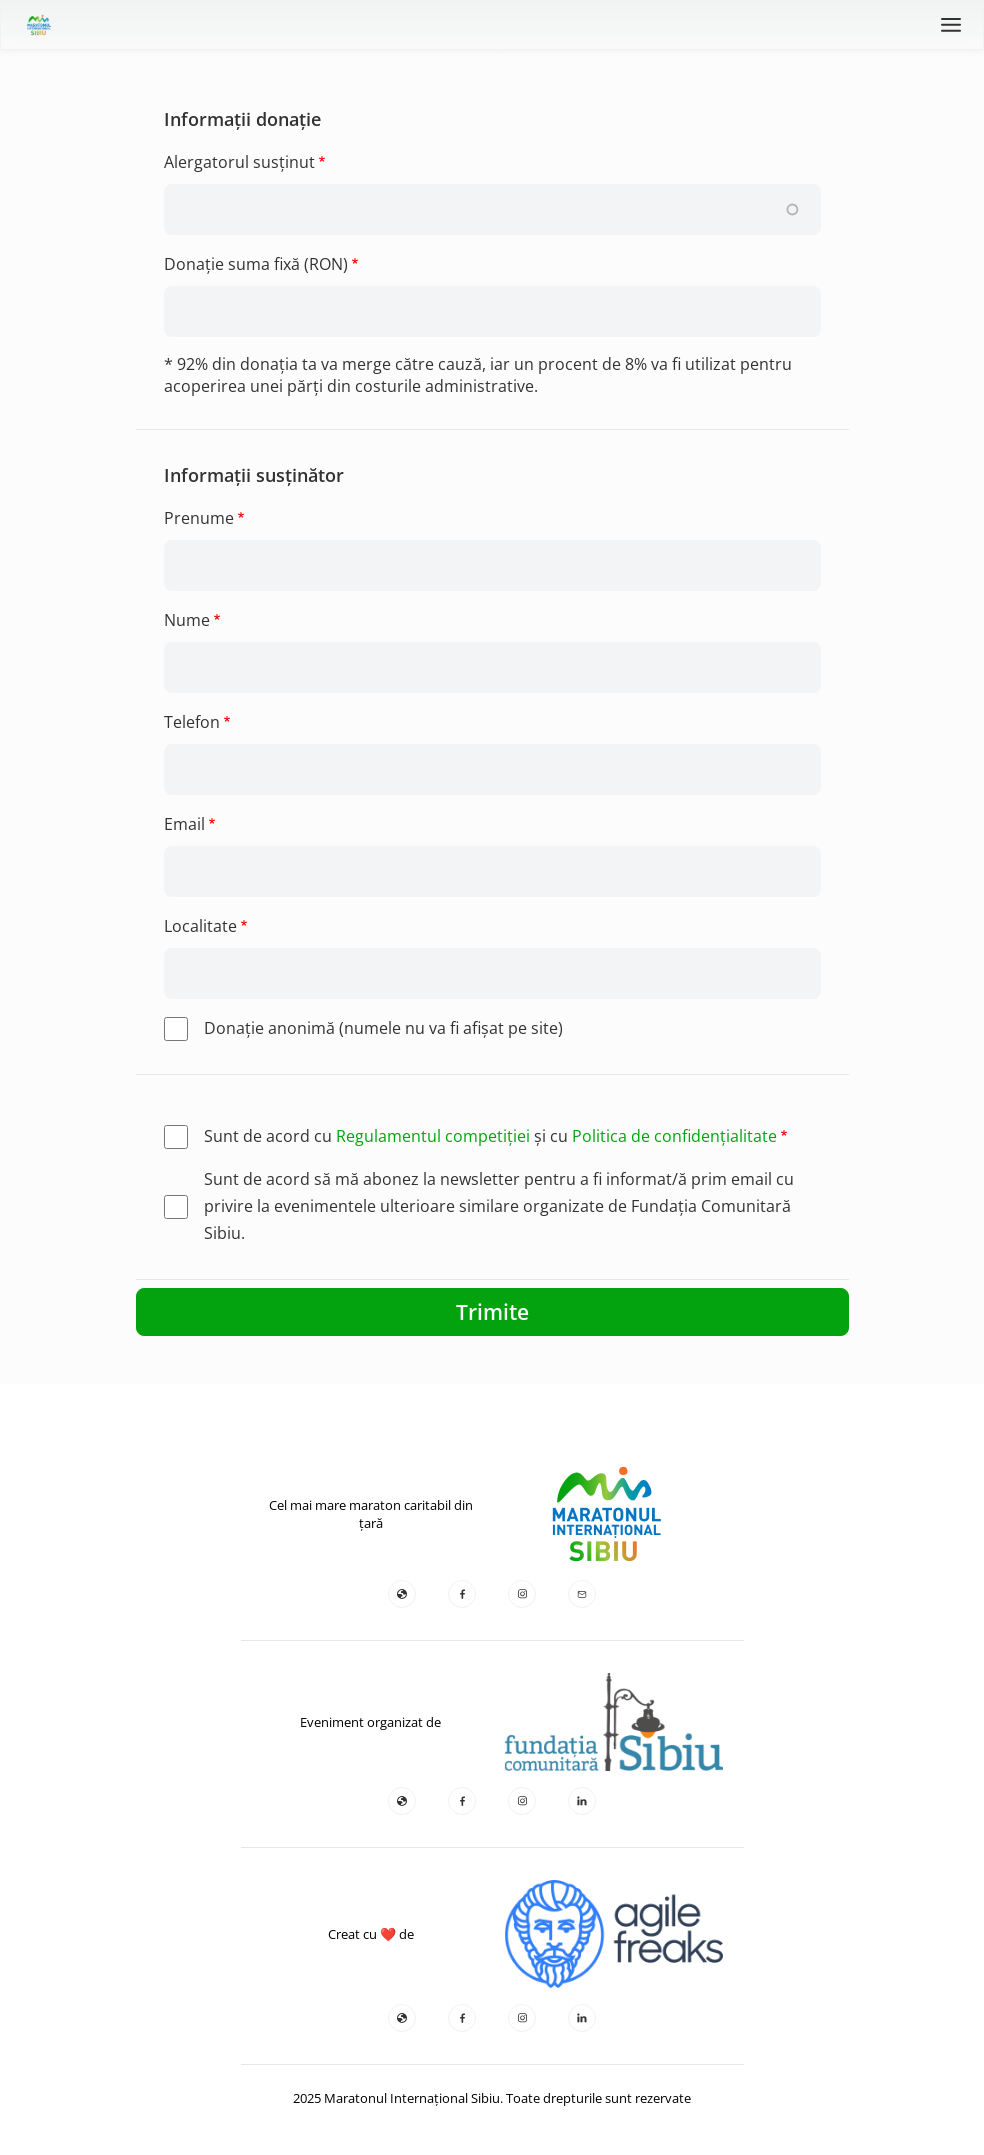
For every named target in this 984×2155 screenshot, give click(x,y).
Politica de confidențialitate (674, 1136)
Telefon (192, 722)
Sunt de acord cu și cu (490, 1136)
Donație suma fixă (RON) (256, 264)
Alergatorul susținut (239, 162)
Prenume (199, 518)
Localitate (200, 926)
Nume (187, 620)
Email (184, 824)
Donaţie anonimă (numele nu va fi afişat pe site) (383, 1028)
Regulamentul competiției (433, 1136)
